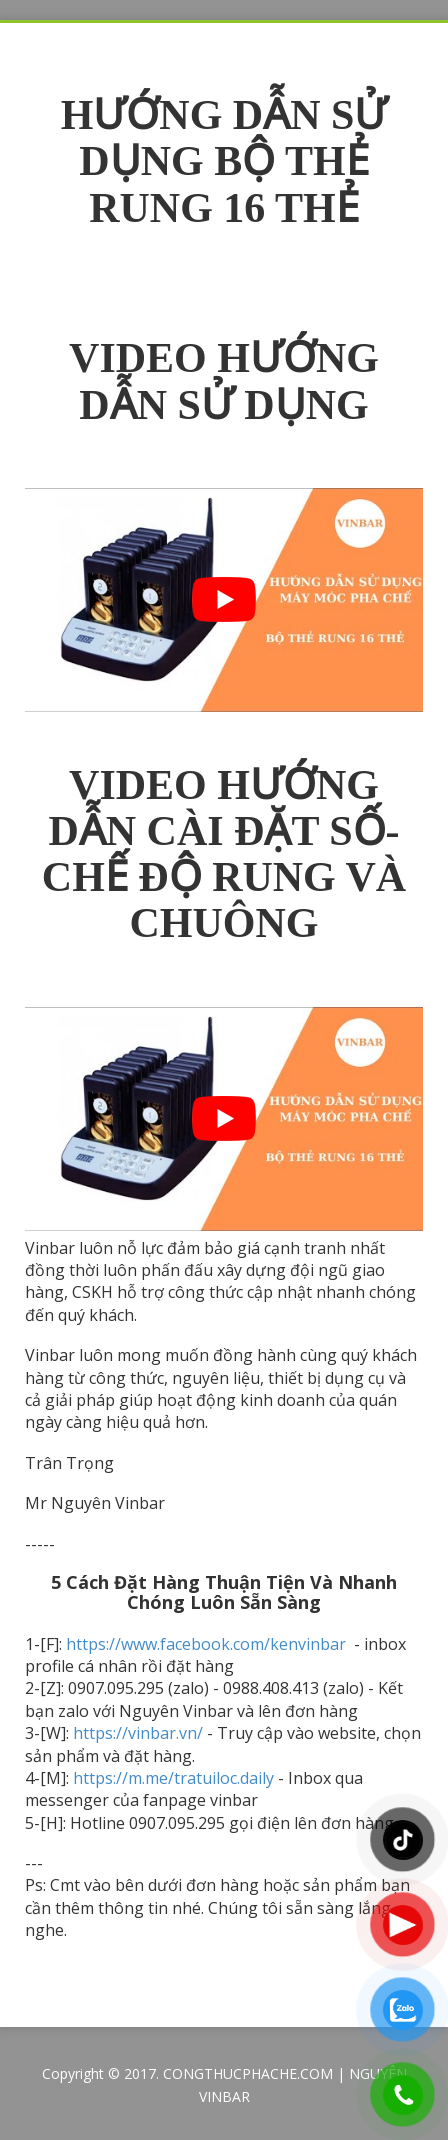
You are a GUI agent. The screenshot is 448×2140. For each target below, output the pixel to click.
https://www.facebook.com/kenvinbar (208, 1644)
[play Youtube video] (224, 600)
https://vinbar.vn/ (138, 1733)
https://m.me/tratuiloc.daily (173, 1778)
